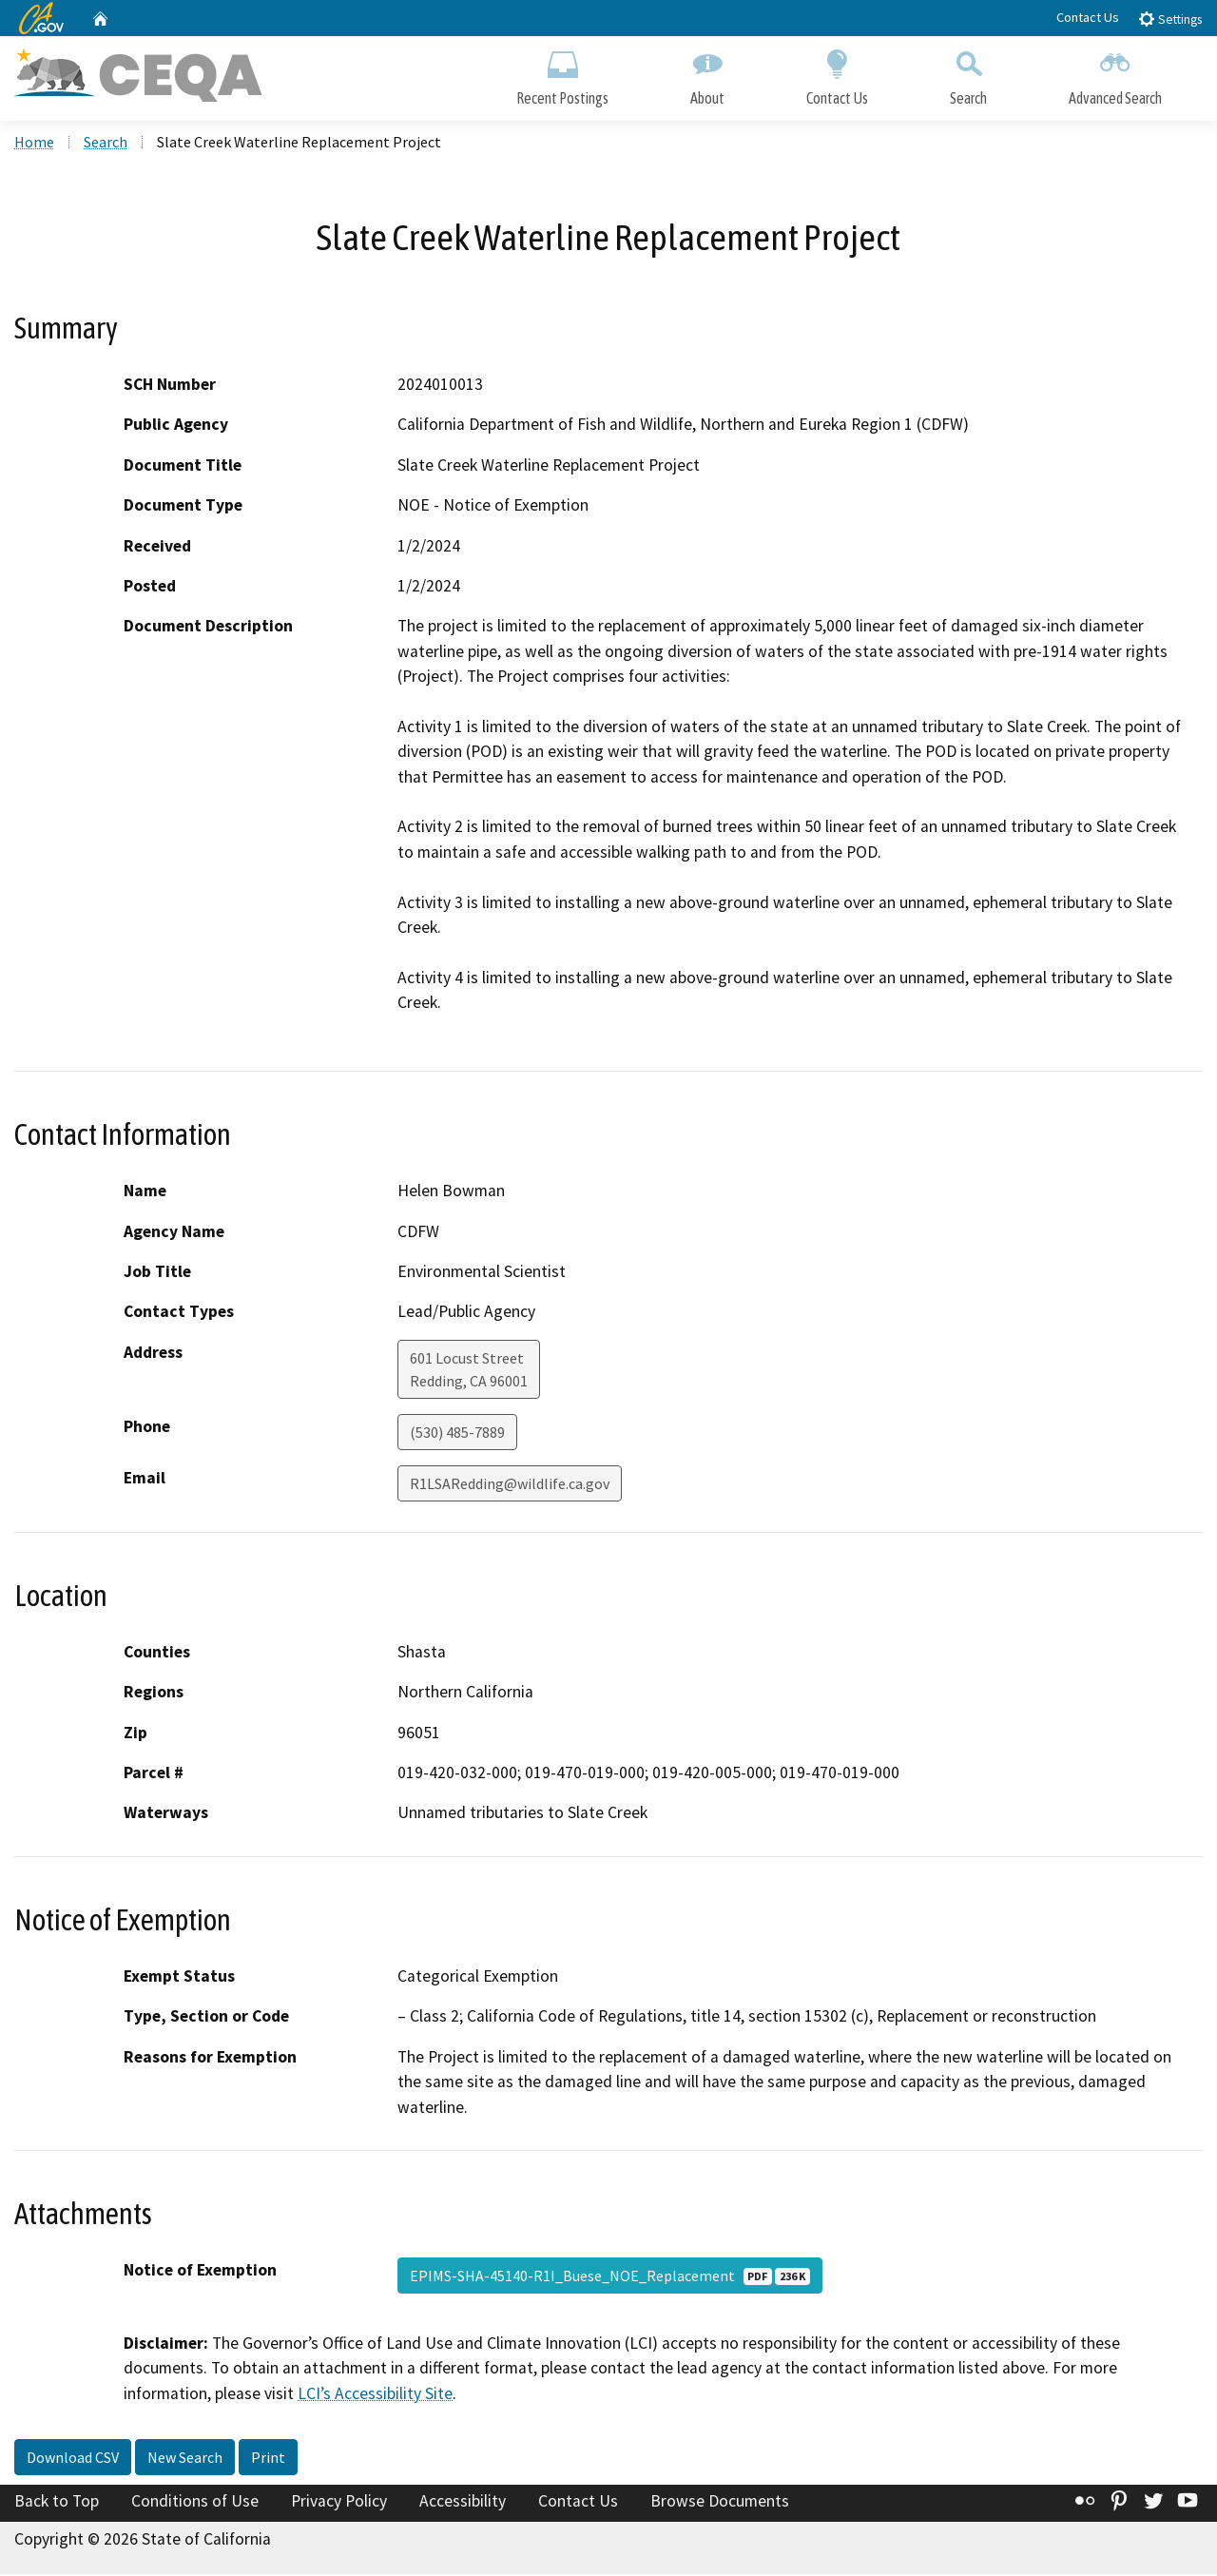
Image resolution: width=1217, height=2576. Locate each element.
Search (968, 74)
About (707, 74)
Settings (1170, 19)
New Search (184, 2459)
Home (34, 143)
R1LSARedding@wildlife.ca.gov (509, 1484)
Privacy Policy (339, 2502)
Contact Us (1087, 17)
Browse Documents (719, 2502)
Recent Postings (562, 74)
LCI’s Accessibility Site (375, 2395)
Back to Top (56, 2502)
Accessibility (462, 2502)
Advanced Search (1115, 74)
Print (268, 2459)
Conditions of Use (195, 2502)
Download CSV (73, 2459)
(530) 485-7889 (457, 1433)
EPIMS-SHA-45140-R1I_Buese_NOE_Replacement (610, 2277)
